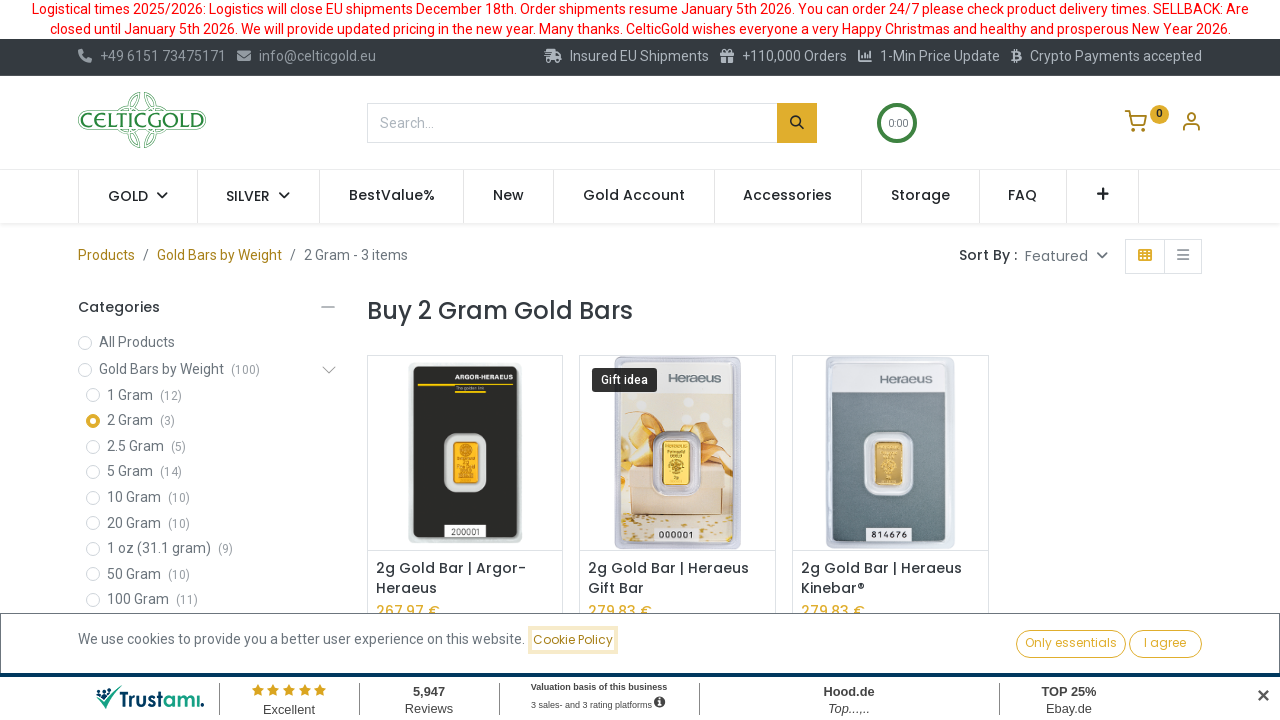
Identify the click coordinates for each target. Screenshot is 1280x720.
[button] (1102, 196)
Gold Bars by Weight (219, 255)
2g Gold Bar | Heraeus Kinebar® (881, 578)
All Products (137, 342)
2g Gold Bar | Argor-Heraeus (451, 578)
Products (106, 255)
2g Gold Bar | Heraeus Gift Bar (668, 578)
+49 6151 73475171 (152, 56)
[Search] (797, 123)
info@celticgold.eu (306, 56)
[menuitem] (392, 196)
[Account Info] (1191, 124)
